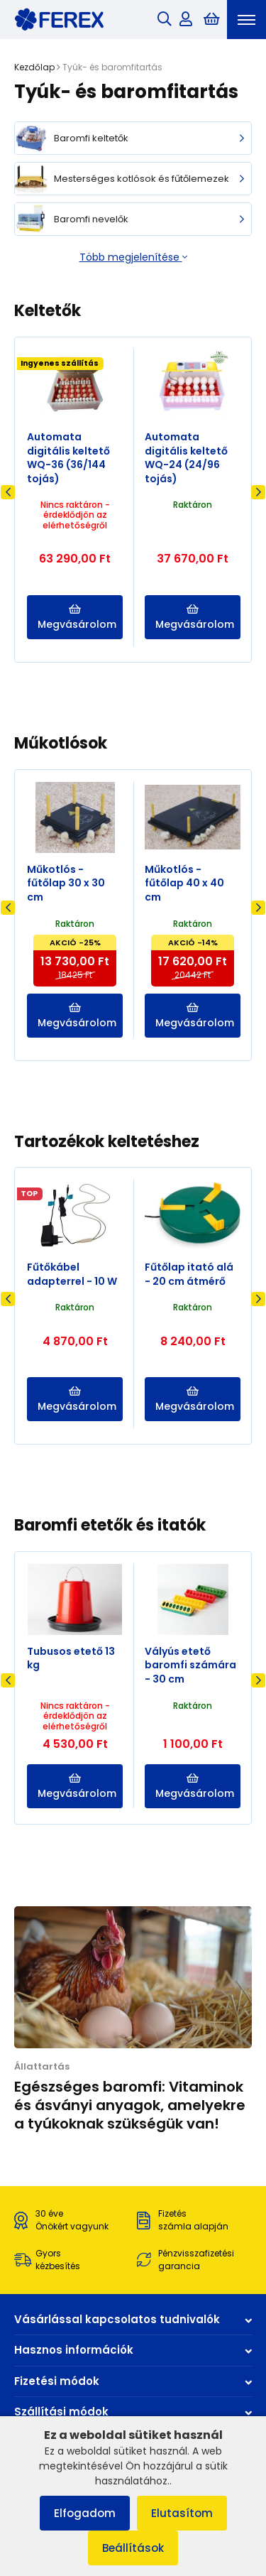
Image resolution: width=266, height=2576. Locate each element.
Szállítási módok (133, 2411)
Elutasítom (182, 2513)
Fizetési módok (133, 2381)
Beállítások (133, 2547)
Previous (8, 492)
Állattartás (42, 2066)
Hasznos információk (133, 2349)
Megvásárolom (77, 617)
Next (258, 492)
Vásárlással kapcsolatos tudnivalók (133, 2319)
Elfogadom (85, 2513)
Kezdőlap (34, 67)
